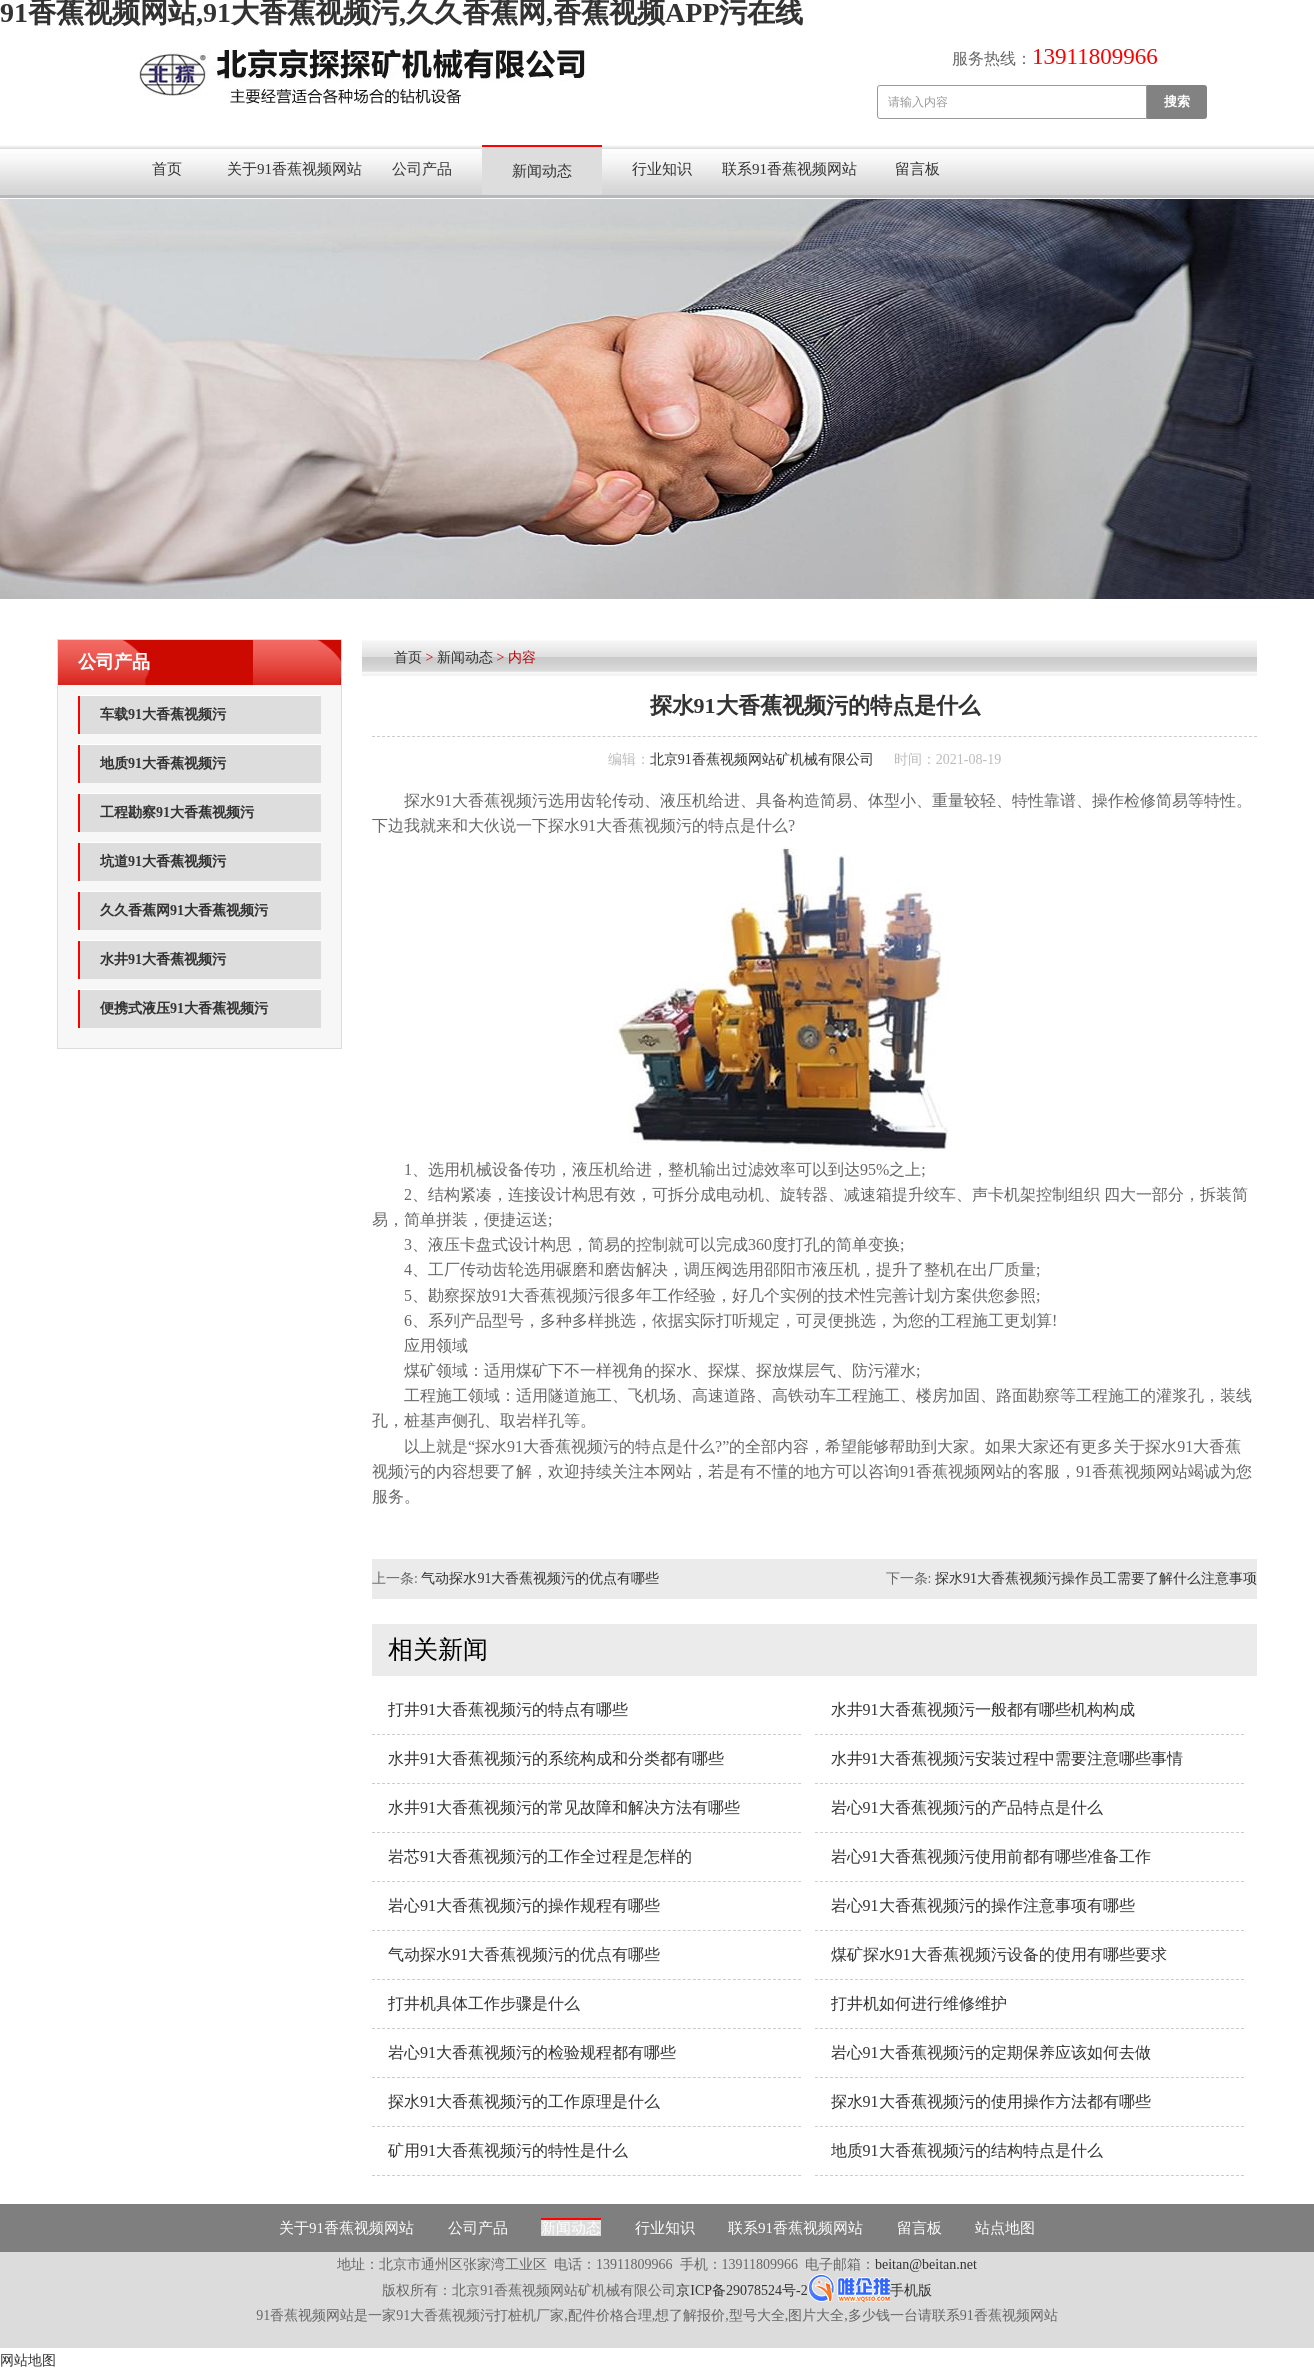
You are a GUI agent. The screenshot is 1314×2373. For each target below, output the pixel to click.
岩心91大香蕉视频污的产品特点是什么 (967, 1807)
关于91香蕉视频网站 (294, 169)
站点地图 (1005, 2228)
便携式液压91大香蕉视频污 (184, 1008)
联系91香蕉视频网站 (789, 169)
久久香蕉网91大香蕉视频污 (184, 910)
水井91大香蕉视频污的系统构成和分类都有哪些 (556, 1758)
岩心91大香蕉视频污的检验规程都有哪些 (532, 2052)
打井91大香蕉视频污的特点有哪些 (508, 1709)
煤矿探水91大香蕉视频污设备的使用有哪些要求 (999, 1954)
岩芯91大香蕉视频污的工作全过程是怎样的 (540, 1856)
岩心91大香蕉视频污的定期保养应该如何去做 (991, 2052)
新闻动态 (542, 171)
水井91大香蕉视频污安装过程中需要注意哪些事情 (1007, 1758)
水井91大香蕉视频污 (163, 959)
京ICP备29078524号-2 (741, 2290)
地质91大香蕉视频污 (163, 763)
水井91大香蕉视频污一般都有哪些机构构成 (983, 1709)
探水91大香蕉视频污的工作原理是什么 (524, 2101)
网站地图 (28, 2360)
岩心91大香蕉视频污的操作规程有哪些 (524, 1905)
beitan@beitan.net (926, 2264)
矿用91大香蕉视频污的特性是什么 (508, 2150)
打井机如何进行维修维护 (919, 2003)
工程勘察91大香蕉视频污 (177, 812)
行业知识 (662, 169)
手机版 (911, 2290)
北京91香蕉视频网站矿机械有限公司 (762, 759)
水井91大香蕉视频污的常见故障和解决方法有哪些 (564, 1807)
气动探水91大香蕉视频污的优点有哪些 (540, 1578)
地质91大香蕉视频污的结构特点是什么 (967, 2150)
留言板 (917, 169)
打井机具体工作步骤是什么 (484, 2003)
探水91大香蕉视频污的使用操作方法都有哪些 (991, 2101)
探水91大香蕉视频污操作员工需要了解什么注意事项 (1096, 1578)
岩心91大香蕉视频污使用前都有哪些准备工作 (991, 1856)
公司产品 (422, 169)
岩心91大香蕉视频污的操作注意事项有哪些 (983, 1905)
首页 (167, 169)
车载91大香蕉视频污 (163, 714)
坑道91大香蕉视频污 (163, 861)
